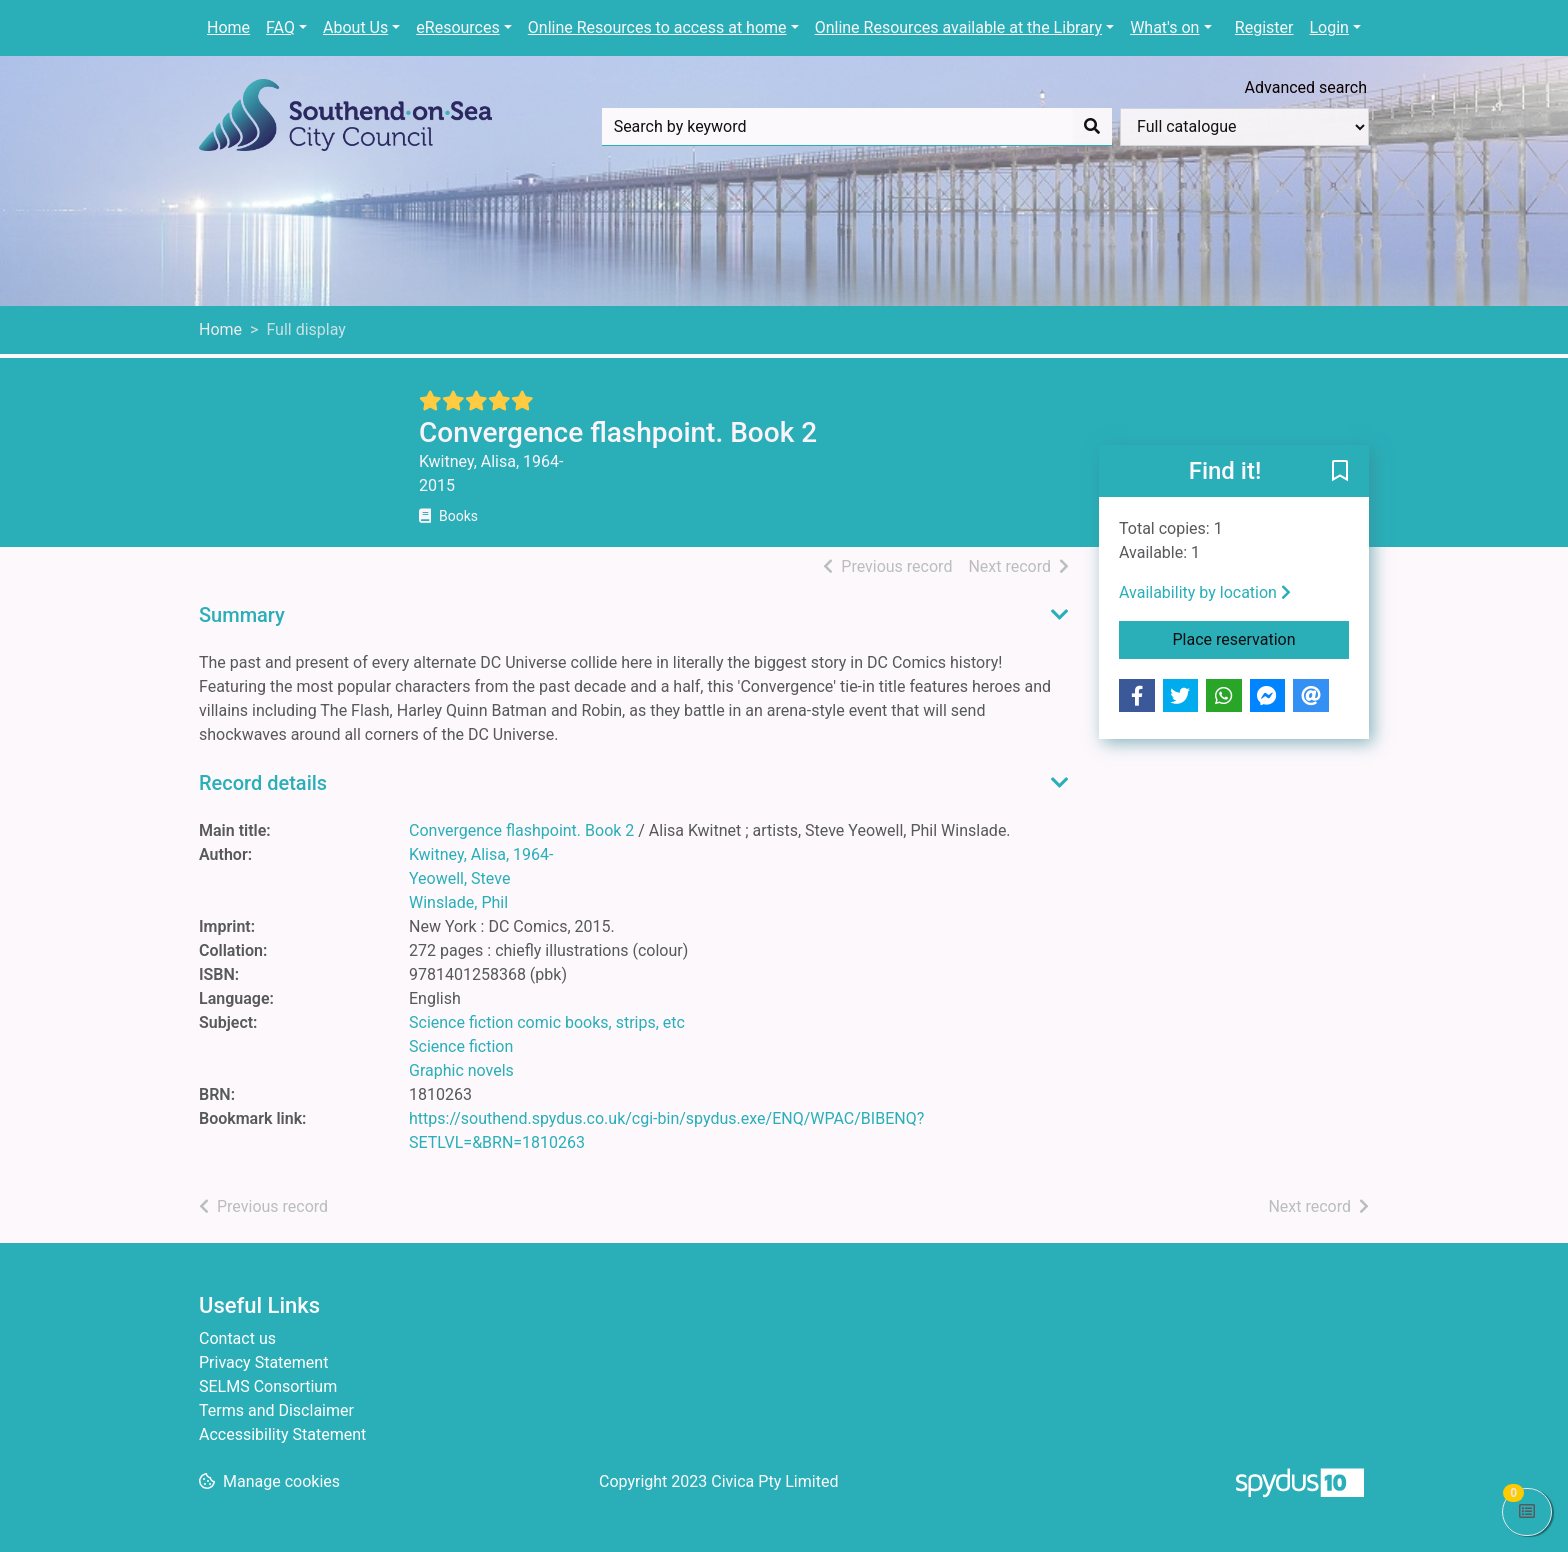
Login (1328, 27)
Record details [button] (263, 783)
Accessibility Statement (282, 1434)
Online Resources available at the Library (958, 27)
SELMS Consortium (268, 1386)
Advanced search (1306, 87)
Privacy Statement (263, 1362)
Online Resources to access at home (657, 27)
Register (1264, 27)
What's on (1164, 27)
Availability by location (1205, 592)
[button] (1340, 472)
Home (228, 27)
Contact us (237, 1338)
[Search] (1092, 127)
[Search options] (1244, 127)
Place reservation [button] (1261, 638)
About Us (355, 27)
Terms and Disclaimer (276, 1410)
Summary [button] (242, 615)
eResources (457, 27)
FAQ (280, 27)
